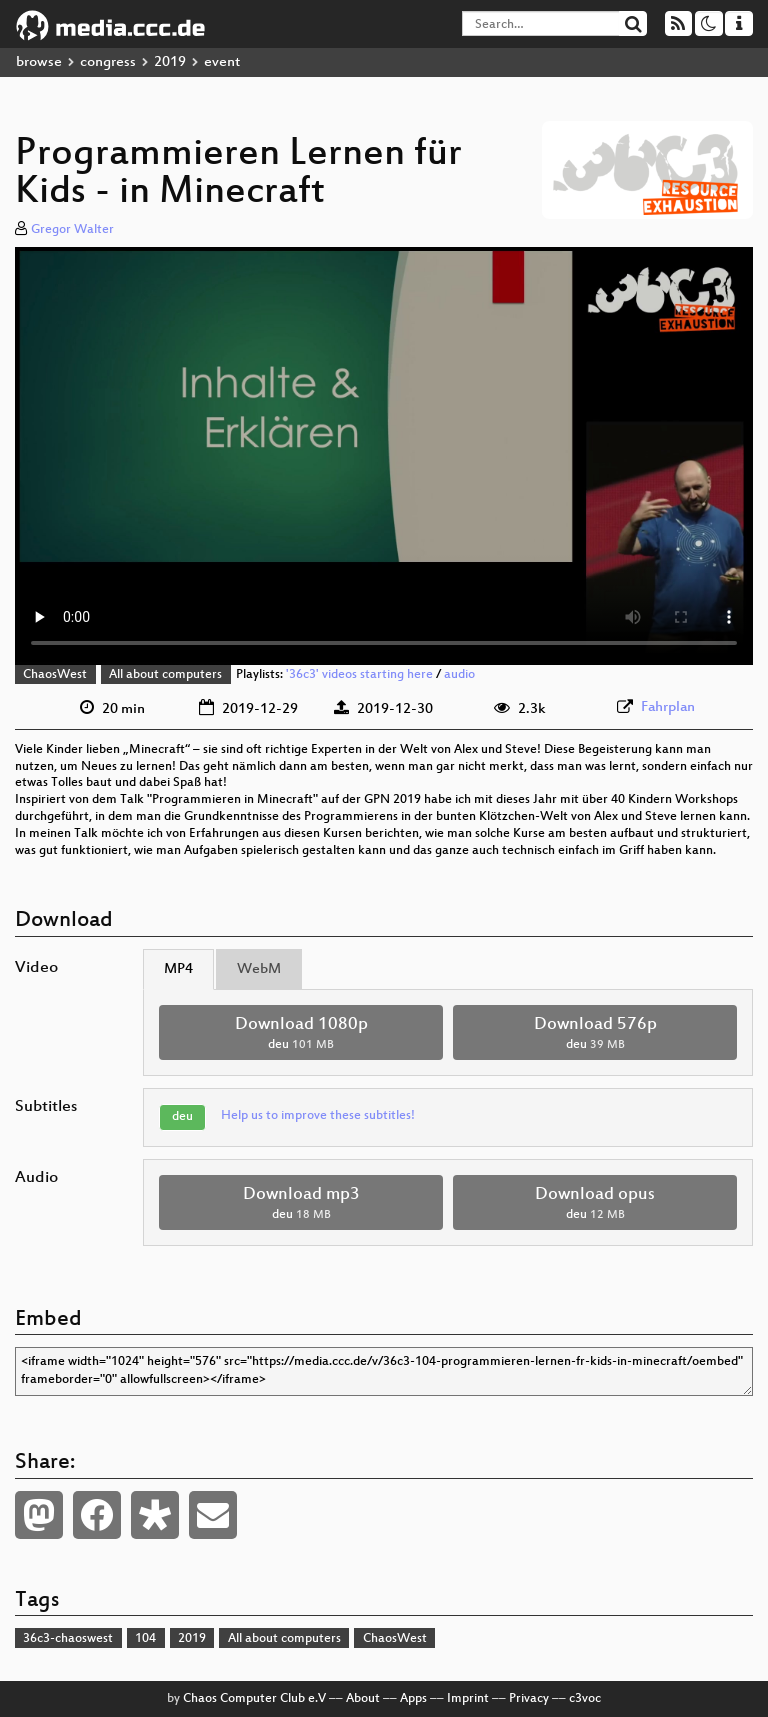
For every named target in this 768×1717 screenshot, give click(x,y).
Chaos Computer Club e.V (254, 1699)
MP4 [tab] (178, 969)
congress (108, 62)
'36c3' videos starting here (359, 675)
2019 (170, 62)
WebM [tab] (259, 969)
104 (145, 1639)
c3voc (585, 1699)
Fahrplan (668, 707)
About (363, 1699)
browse (39, 62)
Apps (413, 1699)
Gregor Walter (72, 230)
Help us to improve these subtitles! (318, 1116)
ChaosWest (55, 675)
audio (459, 675)
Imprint (468, 1699)
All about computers (165, 675)
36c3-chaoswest (68, 1639)
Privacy (529, 1699)
